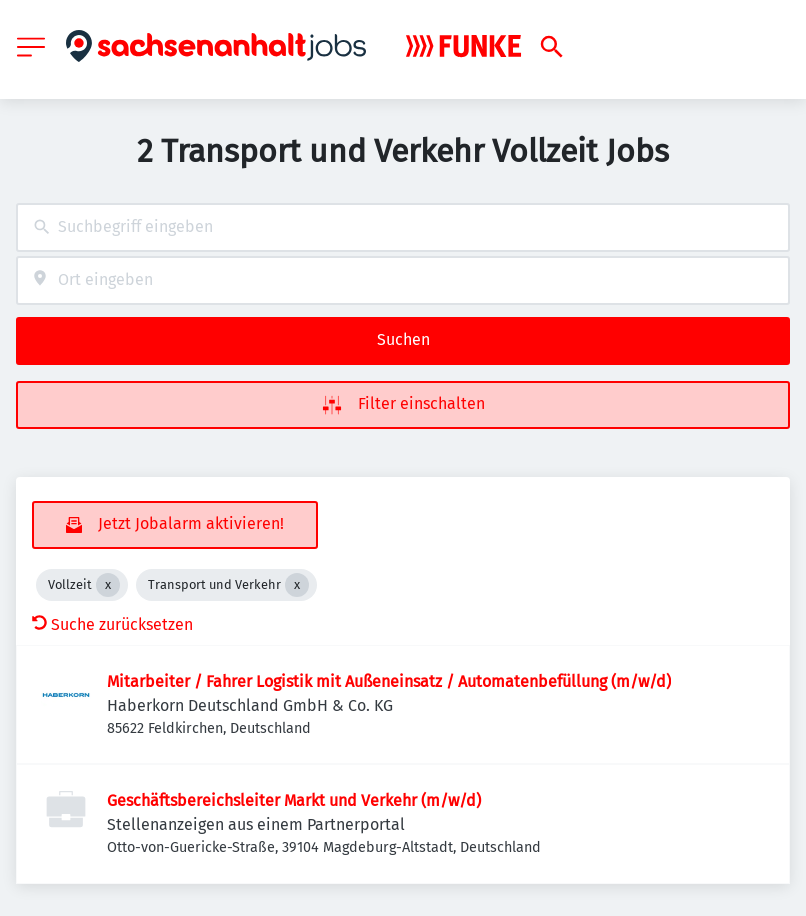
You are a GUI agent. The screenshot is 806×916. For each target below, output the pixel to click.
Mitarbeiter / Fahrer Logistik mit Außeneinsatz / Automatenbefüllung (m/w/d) (389, 681)
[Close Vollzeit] (108, 585)
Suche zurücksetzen (112, 624)
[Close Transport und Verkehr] (297, 585)
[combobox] (403, 227)
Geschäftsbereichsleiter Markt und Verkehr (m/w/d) (294, 800)
